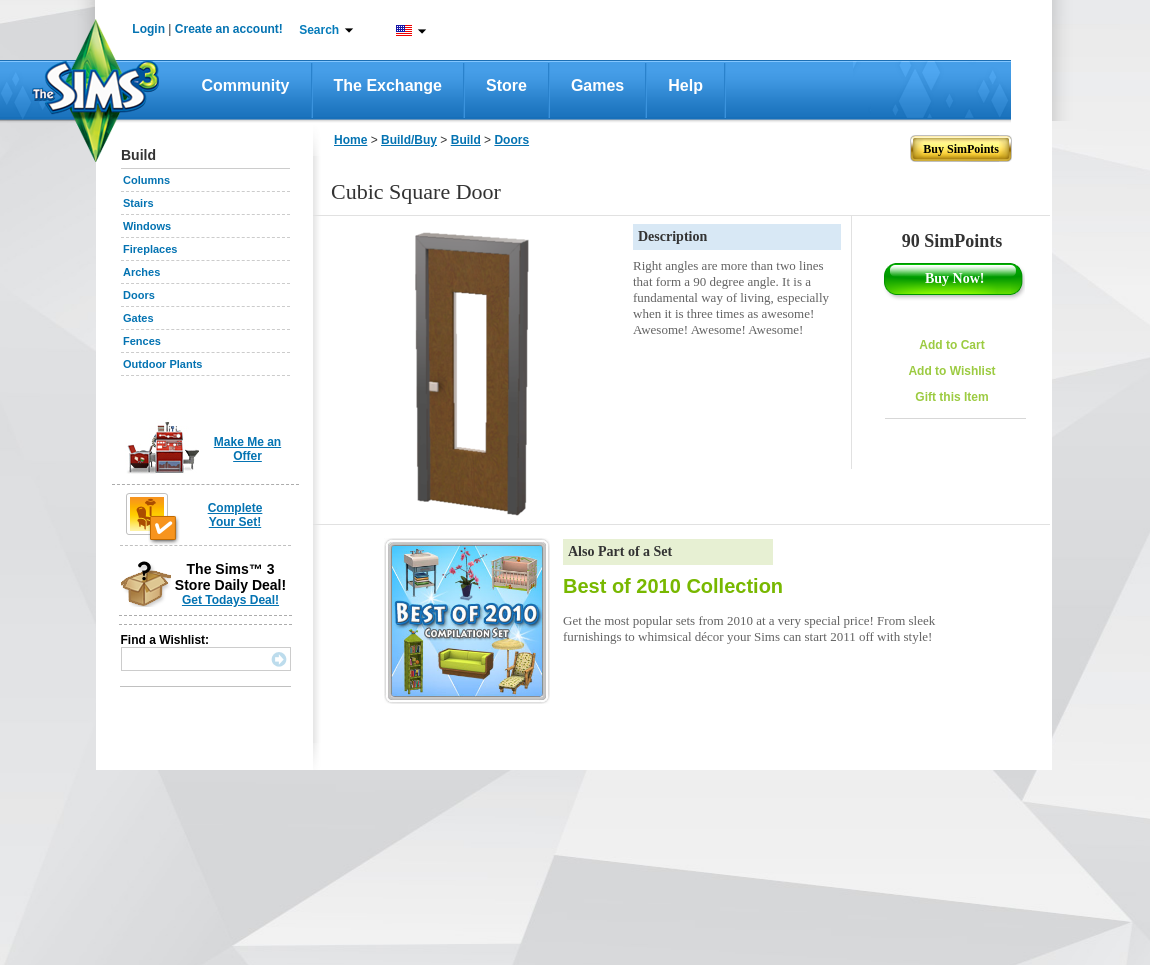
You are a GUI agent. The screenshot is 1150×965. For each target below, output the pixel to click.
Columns (146, 180)
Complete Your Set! (235, 515)
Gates (138, 318)
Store (506, 85)
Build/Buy (409, 140)
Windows (147, 226)
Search (319, 30)
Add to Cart (951, 345)
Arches (141, 272)
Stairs (138, 203)
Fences (142, 341)
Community (246, 85)
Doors (139, 295)
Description (672, 236)
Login (148, 29)
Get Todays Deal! (230, 600)
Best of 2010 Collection (673, 586)
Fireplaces (150, 249)
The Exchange (388, 85)
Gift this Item (951, 397)
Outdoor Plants (162, 364)
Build (466, 140)
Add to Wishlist (951, 371)
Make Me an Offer (247, 449)
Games (597, 85)
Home (350, 140)
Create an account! (229, 29)
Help (685, 85)
